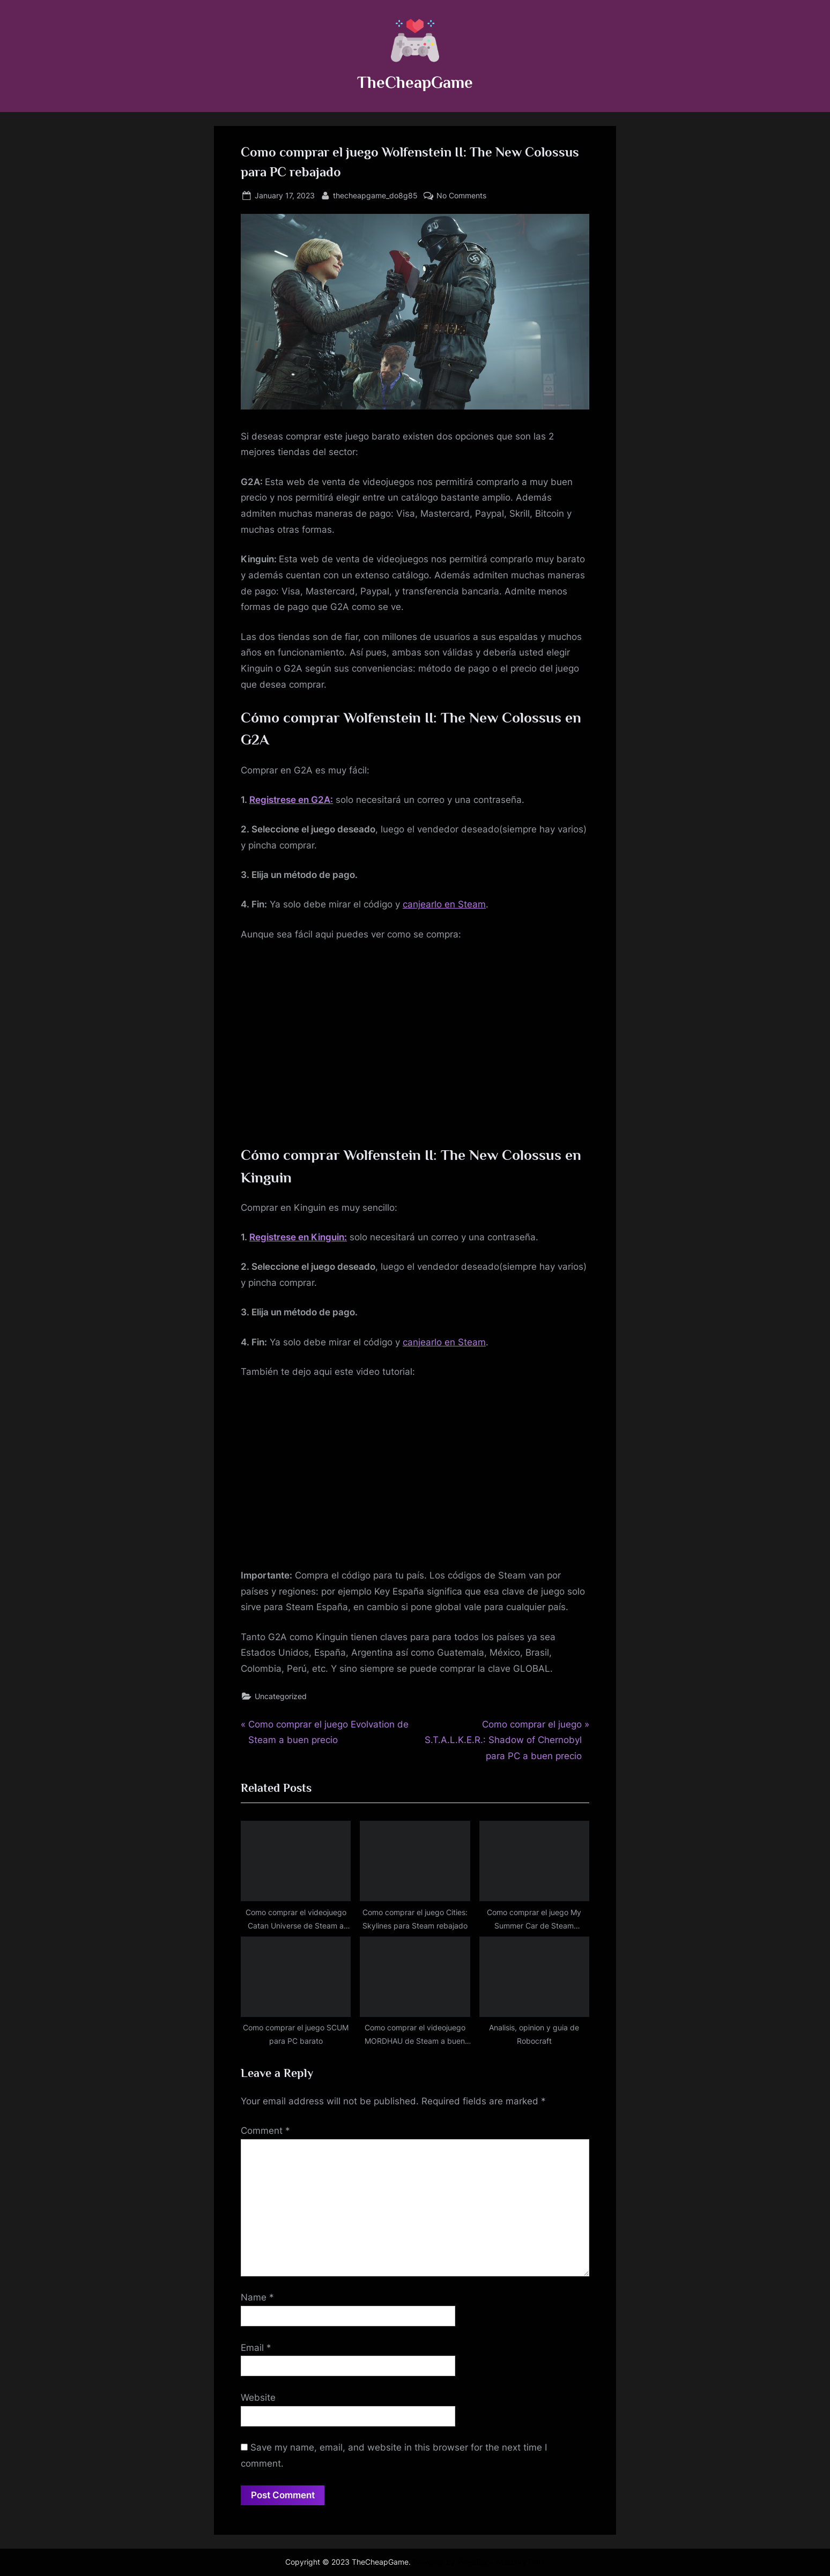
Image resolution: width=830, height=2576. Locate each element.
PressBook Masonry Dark (501, 2562)
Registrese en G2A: (291, 799)
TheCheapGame (415, 82)
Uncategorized (281, 1696)
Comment (265, 2130)
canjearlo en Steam (444, 904)
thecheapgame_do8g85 (375, 194)
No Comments (461, 195)
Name (257, 2297)
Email (256, 2347)
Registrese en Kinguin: (298, 1237)
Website (258, 2397)
